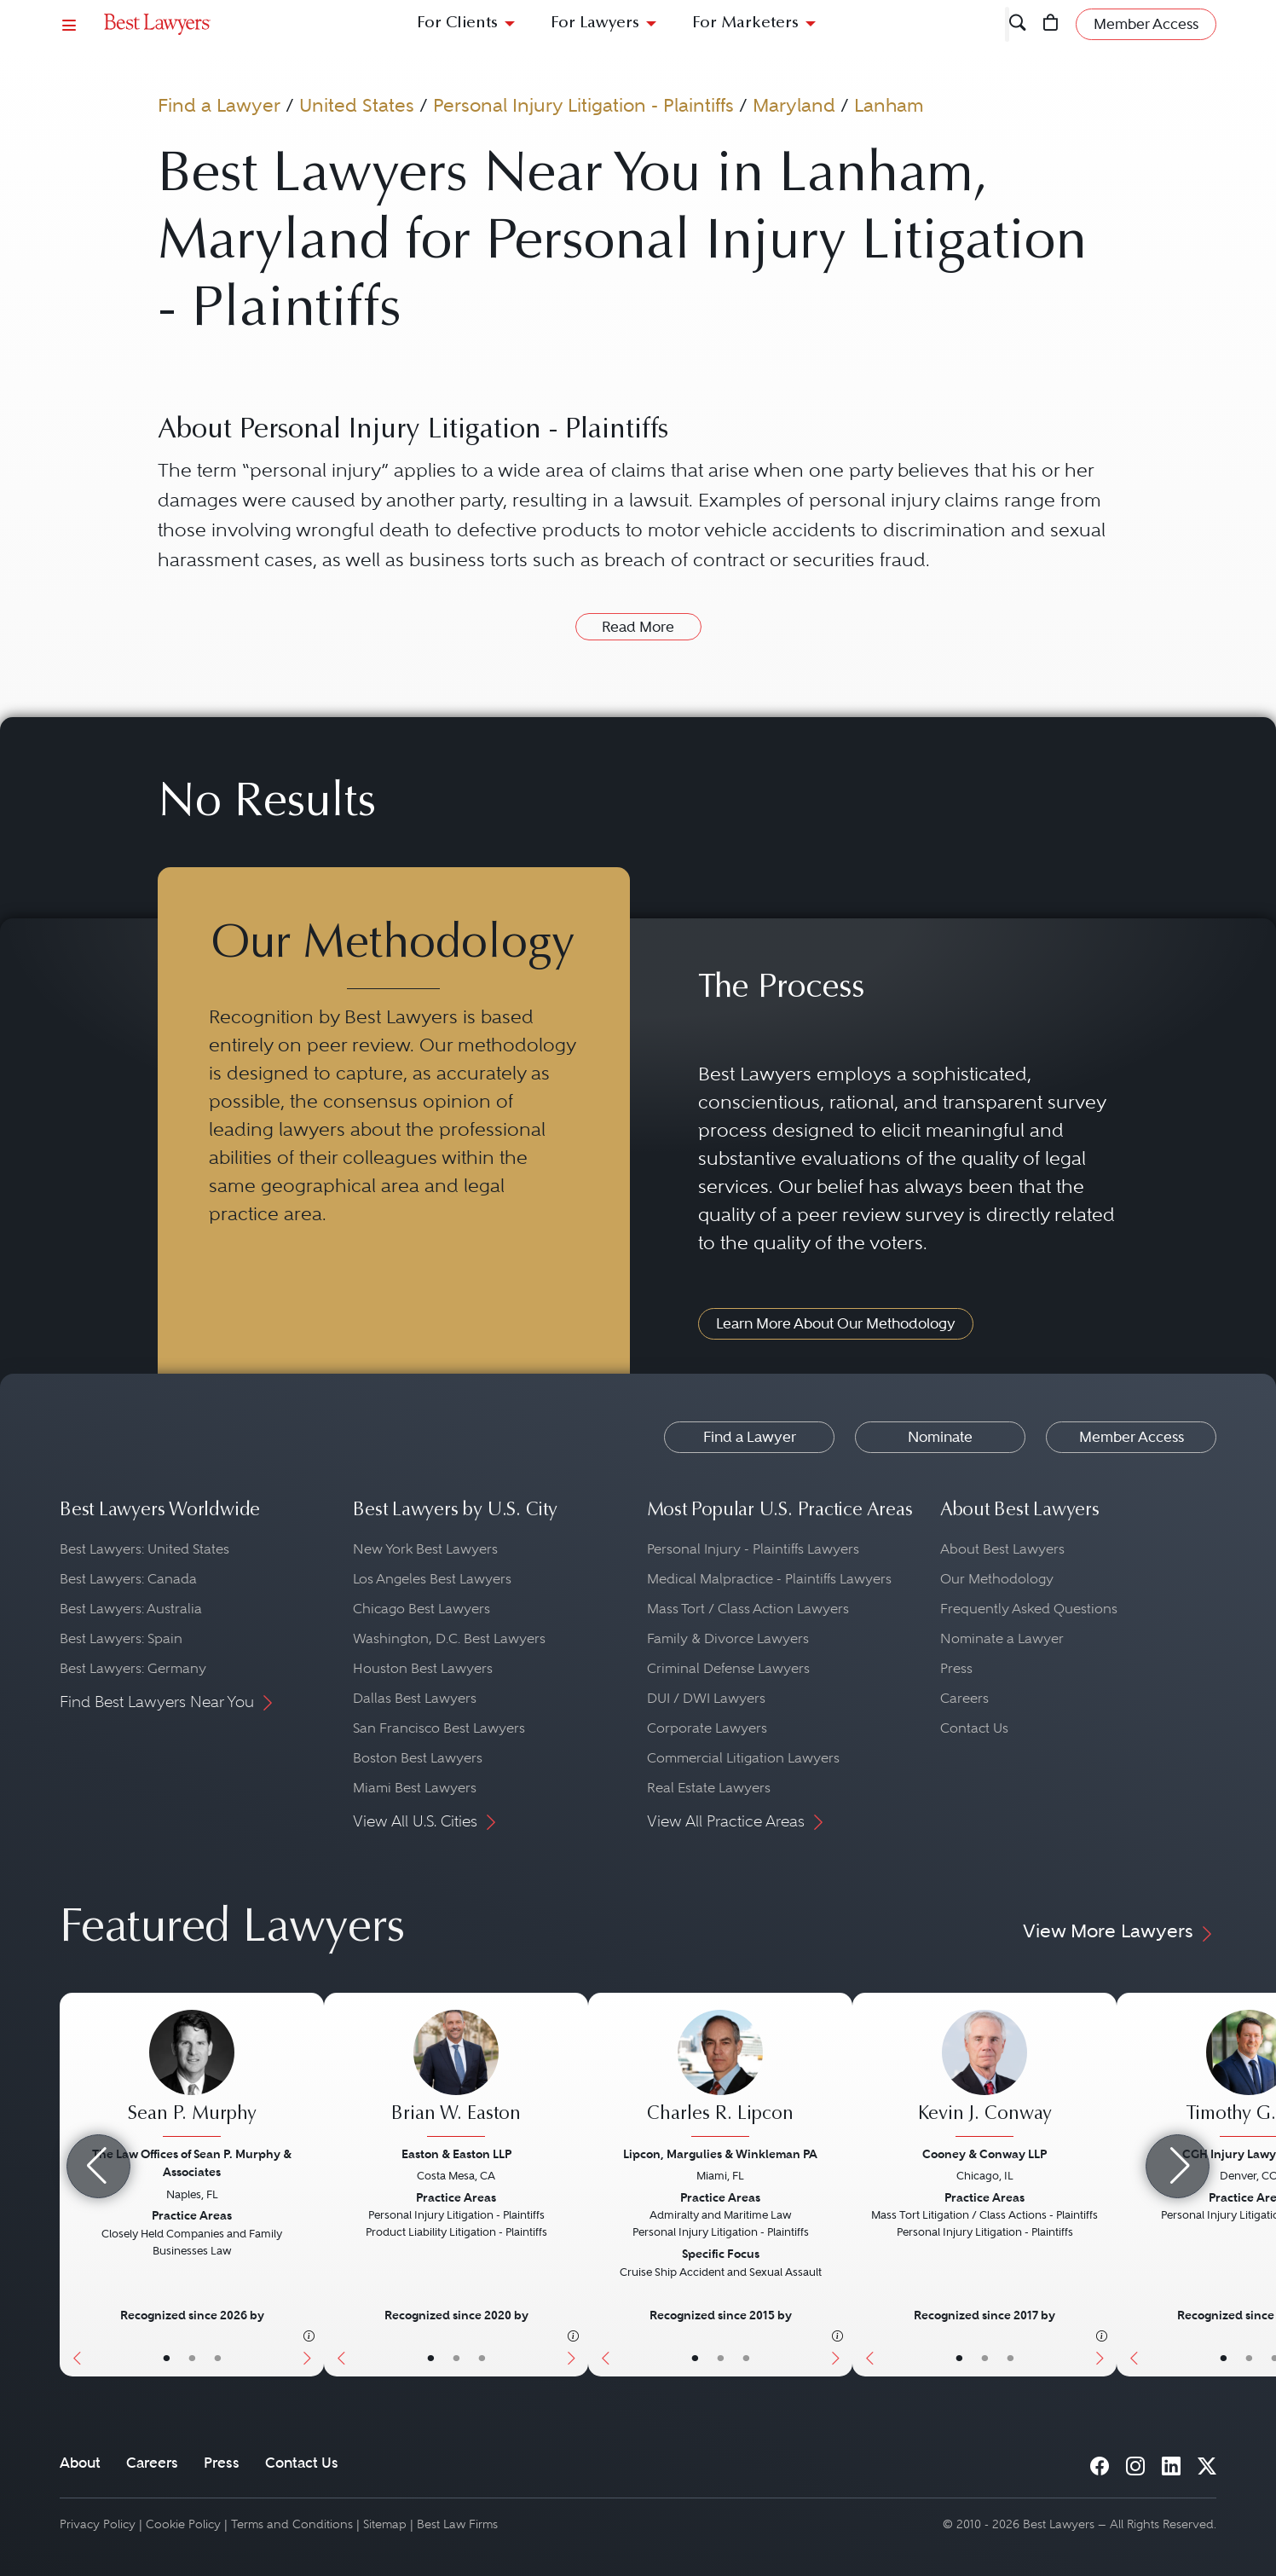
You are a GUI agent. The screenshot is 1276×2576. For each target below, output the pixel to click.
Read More (638, 626)
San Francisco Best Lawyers (439, 1728)
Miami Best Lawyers (414, 1788)
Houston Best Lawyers (423, 1668)
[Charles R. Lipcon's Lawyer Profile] (720, 2075)
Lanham (889, 105)
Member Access (1131, 1436)
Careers (964, 1698)
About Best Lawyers (1002, 1549)
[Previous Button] (337, 2184)
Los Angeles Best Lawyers (432, 1579)
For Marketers (745, 23)
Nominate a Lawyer (1002, 1638)
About (80, 2462)
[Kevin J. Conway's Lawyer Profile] (984, 2075)
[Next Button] (310, 2184)
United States (356, 105)
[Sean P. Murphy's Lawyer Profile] (192, 2075)
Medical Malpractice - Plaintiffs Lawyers (769, 1579)
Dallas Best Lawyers (414, 1698)
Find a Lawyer (219, 105)
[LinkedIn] (1171, 2462)
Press (956, 1668)
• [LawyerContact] (217, 2357)
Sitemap (385, 2524)
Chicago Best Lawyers (421, 1609)
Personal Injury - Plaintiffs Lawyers (753, 1549)
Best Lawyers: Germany (133, 1668)
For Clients (457, 23)
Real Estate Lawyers (709, 1788)
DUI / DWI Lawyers (706, 1698)
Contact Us (974, 1728)
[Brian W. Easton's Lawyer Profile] (456, 2075)
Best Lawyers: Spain (121, 1638)
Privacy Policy (98, 2524)
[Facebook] (1099, 2462)
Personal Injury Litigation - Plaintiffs (583, 105)
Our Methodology (997, 1579)
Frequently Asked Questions (1028, 1609)
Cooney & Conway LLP (984, 2154)
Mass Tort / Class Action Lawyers (748, 1609)
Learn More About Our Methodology (836, 1323)
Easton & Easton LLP (456, 2154)
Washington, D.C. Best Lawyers (449, 1638)
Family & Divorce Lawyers (728, 1638)
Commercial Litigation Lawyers (743, 1758)
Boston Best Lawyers (417, 1758)
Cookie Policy (183, 2524)
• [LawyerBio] (192, 2357)
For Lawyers (595, 23)
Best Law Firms (457, 2524)
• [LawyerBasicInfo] (166, 2357)
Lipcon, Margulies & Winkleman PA (720, 2154)
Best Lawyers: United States (144, 1549)
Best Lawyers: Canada (128, 1579)
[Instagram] (1135, 2462)
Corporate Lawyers (707, 1728)
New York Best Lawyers (425, 1549)
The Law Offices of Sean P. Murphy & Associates (192, 2162)
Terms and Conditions (292, 2524)
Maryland (794, 105)
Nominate (940, 1436)
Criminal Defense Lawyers (728, 1668)
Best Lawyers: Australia (131, 1609)
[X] (1207, 2462)
